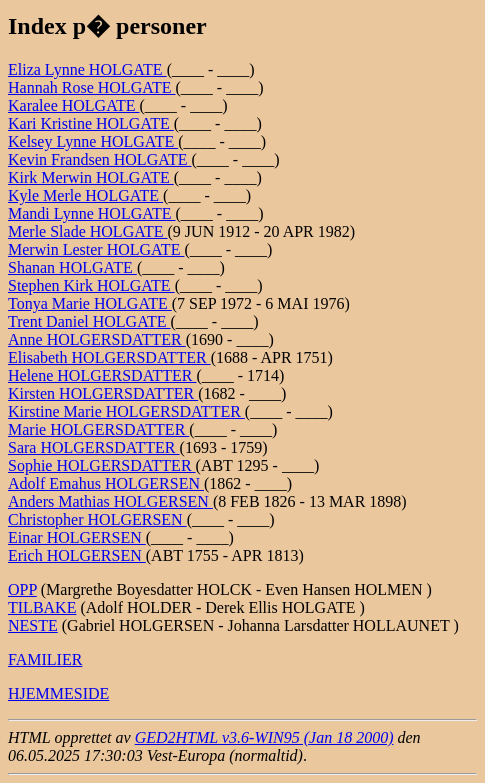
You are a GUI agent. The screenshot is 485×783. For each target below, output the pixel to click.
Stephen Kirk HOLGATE (91, 285)
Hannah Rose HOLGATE (92, 87)
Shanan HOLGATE (72, 267)
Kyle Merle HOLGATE (85, 195)
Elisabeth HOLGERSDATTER (109, 357)
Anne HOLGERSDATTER (97, 339)
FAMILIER (45, 659)
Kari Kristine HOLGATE (91, 123)
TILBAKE (42, 607)
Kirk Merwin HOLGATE (91, 177)
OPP (22, 589)
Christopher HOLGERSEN (97, 519)
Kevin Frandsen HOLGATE (100, 159)
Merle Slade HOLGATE (88, 231)
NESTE (33, 625)
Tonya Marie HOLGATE (90, 303)
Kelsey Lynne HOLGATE (93, 141)
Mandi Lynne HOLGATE (92, 213)
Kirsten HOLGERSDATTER (103, 393)
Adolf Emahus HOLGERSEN (106, 483)
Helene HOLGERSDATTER (102, 375)
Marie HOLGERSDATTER (98, 429)
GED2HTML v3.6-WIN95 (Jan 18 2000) (264, 737)
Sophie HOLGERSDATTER (102, 465)
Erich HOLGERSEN (77, 555)
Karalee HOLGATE (74, 105)
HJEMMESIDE (58, 693)
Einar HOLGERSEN (77, 537)
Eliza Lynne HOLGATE (87, 69)
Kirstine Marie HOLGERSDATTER (126, 411)
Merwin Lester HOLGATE (96, 249)
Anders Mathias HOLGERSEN (110, 501)
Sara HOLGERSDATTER (94, 447)
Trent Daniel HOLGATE (89, 321)
